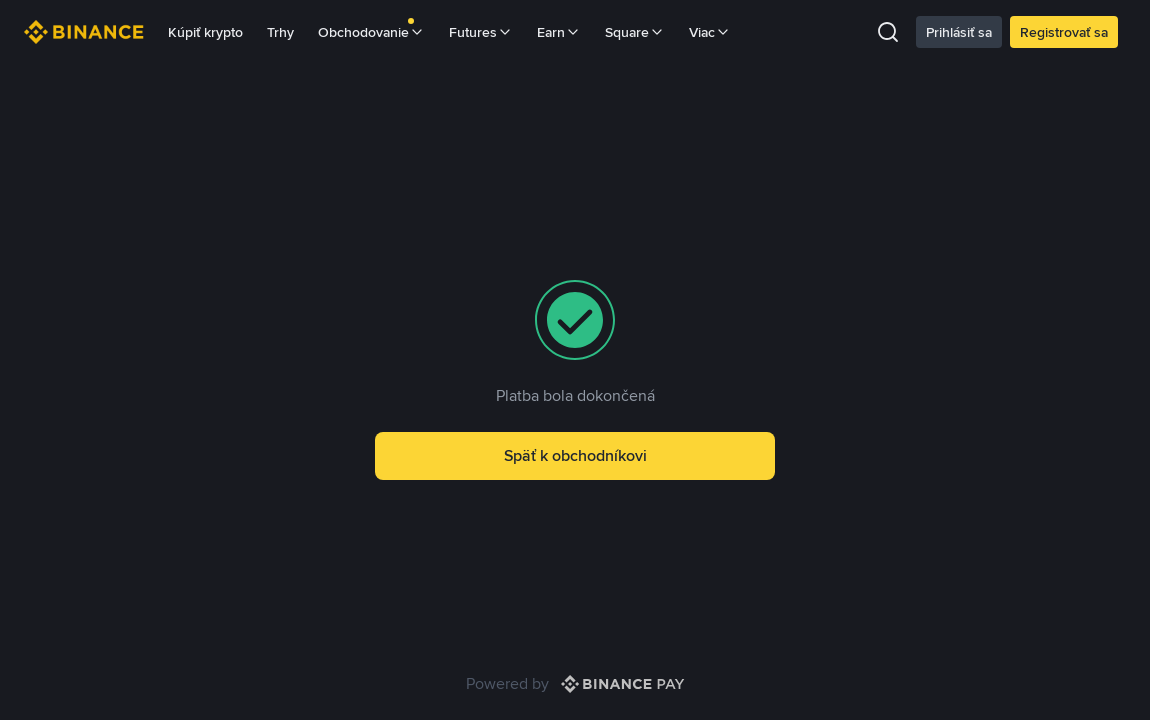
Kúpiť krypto (205, 32)
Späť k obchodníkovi (575, 455)
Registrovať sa (1064, 32)
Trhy (280, 32)
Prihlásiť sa (959, 32)
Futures (481, 32)
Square (635, 32)
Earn (559, 32)
